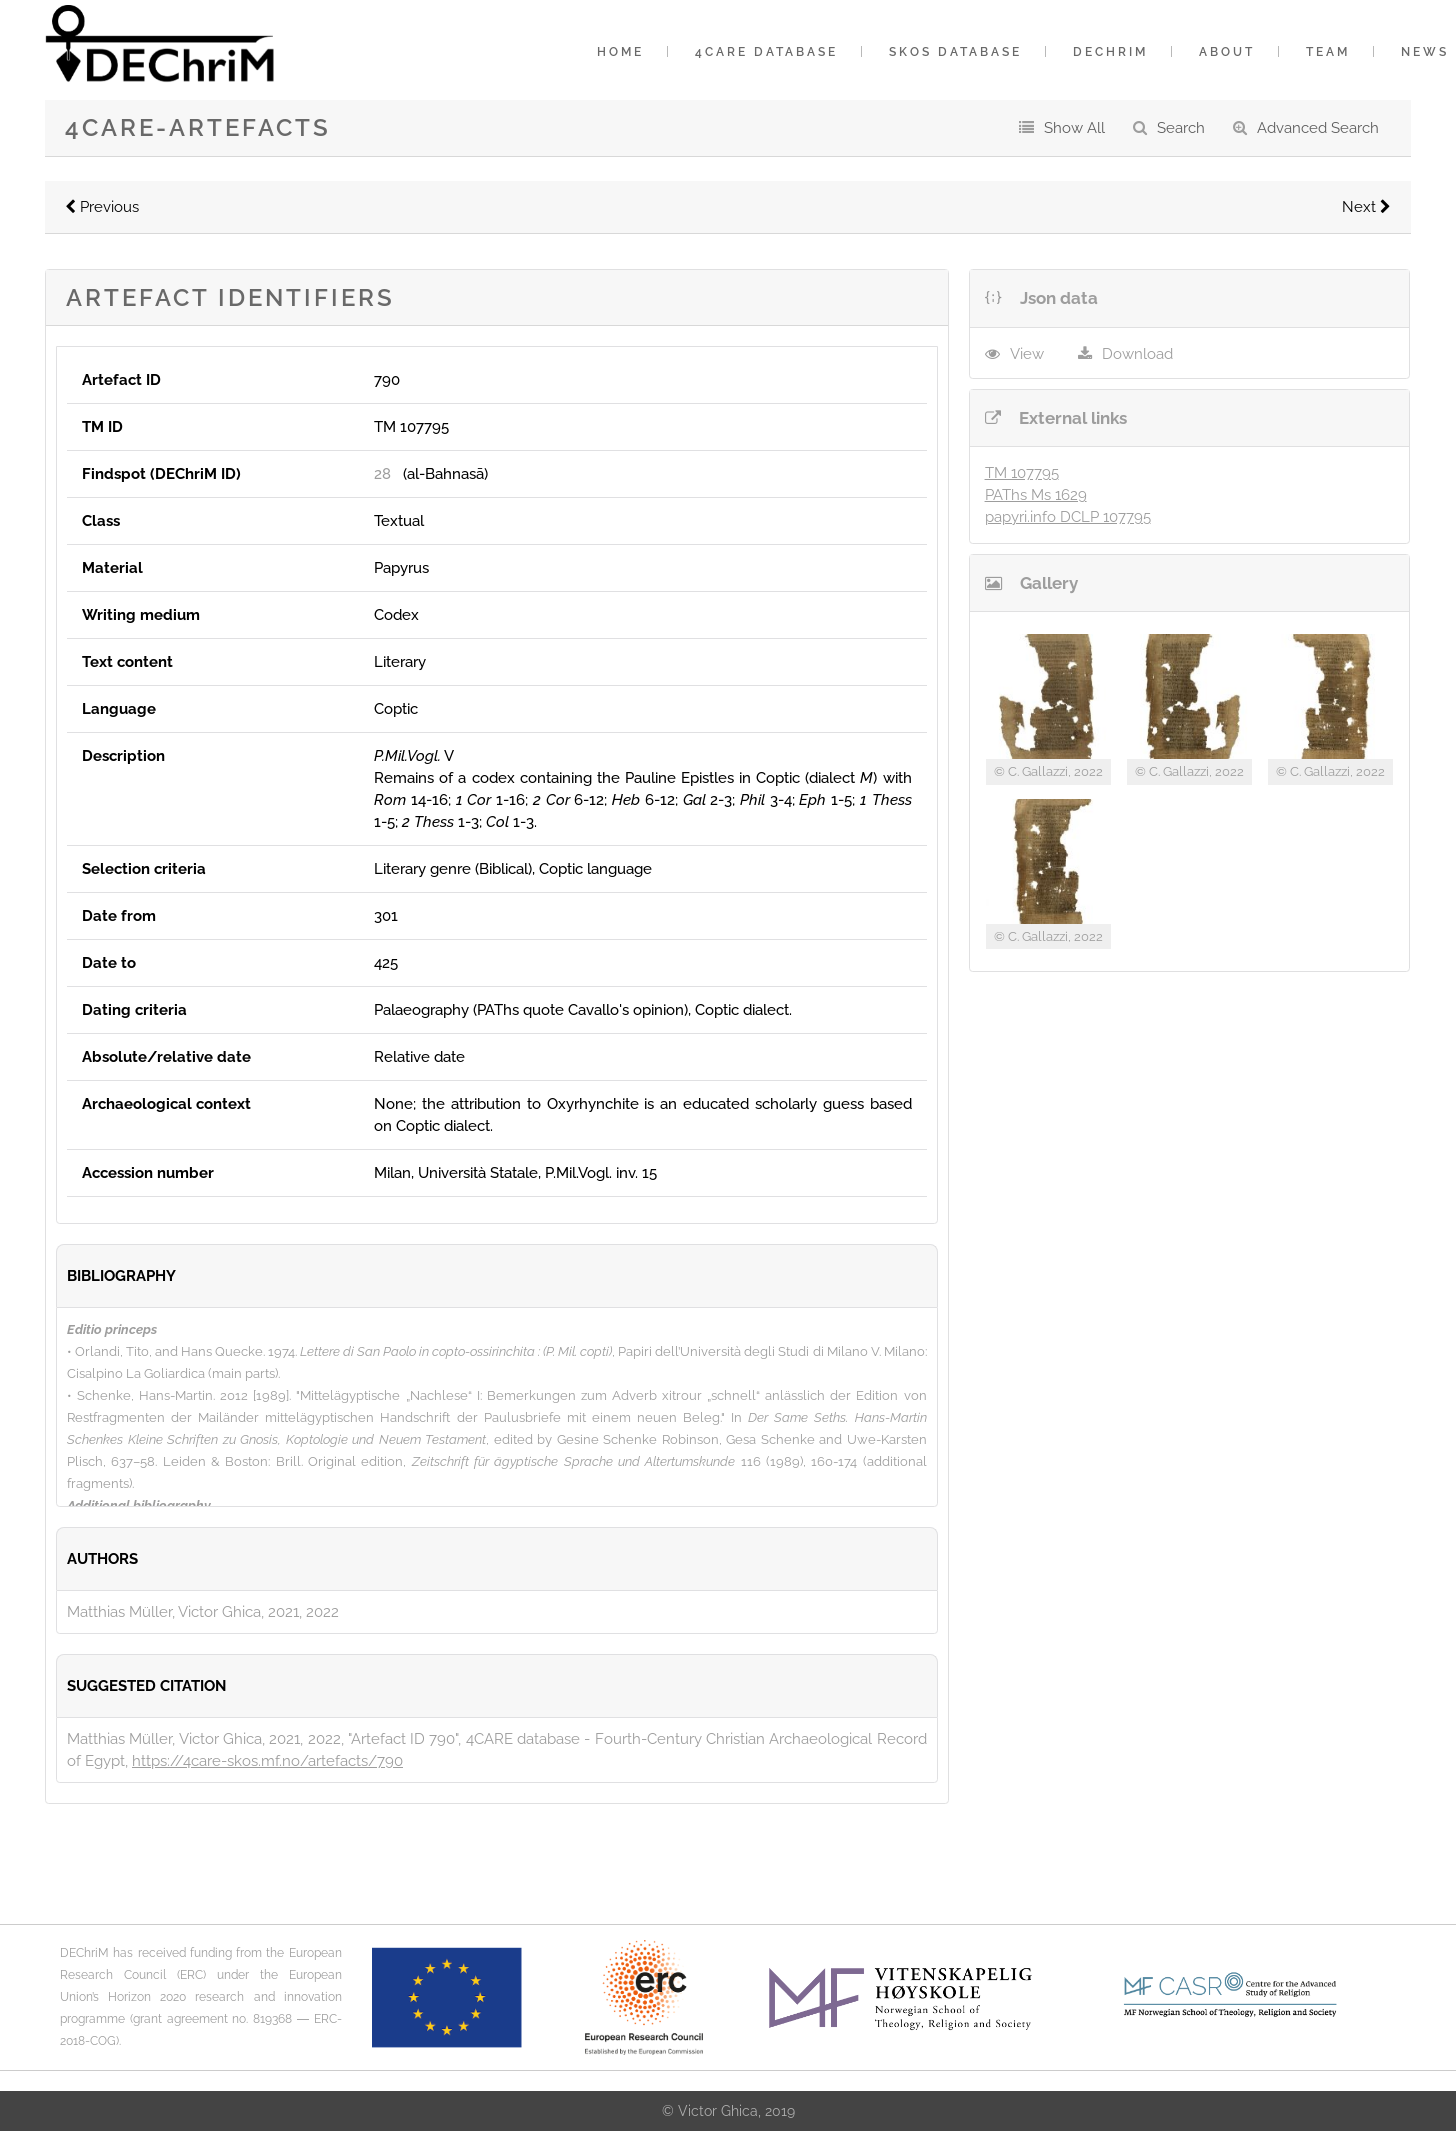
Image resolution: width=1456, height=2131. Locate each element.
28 (382, 474)
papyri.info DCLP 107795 (1068, 517)
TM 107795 (1022, 473)
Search (1181, 128)
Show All (1074, 128)
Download (1137, 354)
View (1027, 354)
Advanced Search (1318, 128)
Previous (102, 207)
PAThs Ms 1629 (1036, 495)
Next (1366, 207)
